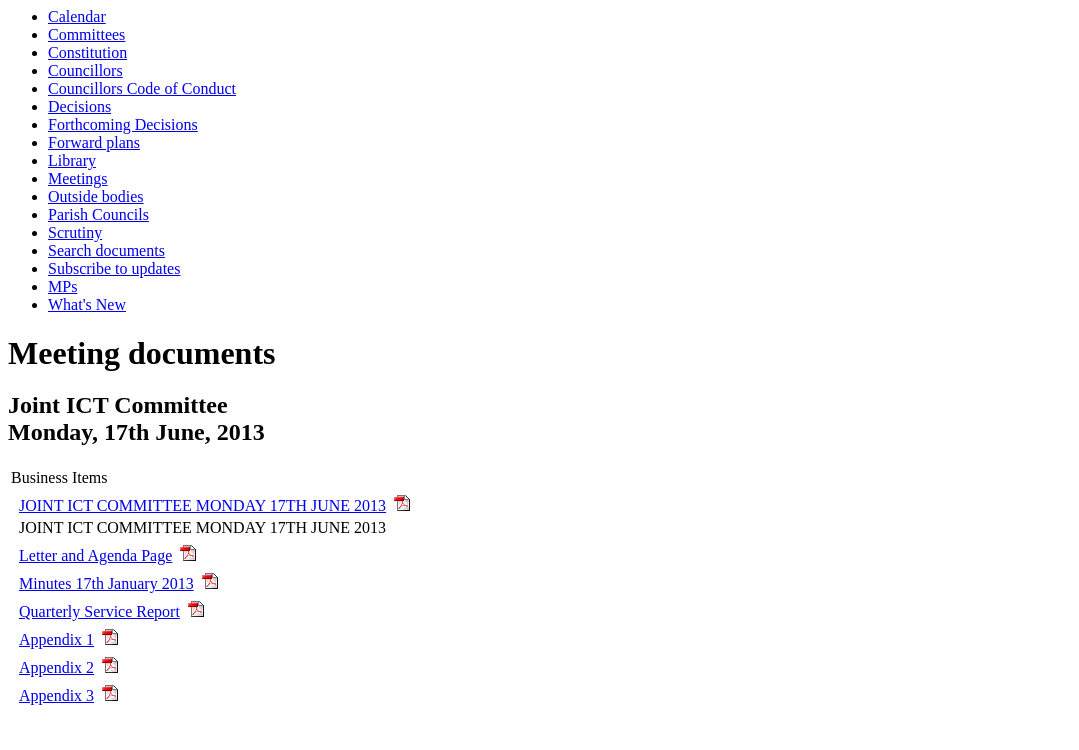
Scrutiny (75, 232)
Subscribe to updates (114, 268)
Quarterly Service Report (99, 611)
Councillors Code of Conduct (142, 88)
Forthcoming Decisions (123, 124)
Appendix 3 (56, 695)
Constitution (87, 52)
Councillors (85, 70)
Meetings (78, 178)
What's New (87, 304)
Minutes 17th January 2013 (106, 583)
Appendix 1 (56, 639)
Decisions (79, 106)
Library (72, 160)
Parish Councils (98, 214)
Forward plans (94, 142)
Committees (86, 34)
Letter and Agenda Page (95, 555)
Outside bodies (96, 196)
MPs (62, 286)
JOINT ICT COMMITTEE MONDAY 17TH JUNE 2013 (202, 505)
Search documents (106, 250)
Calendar (77, 16)
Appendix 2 (56, 667)
